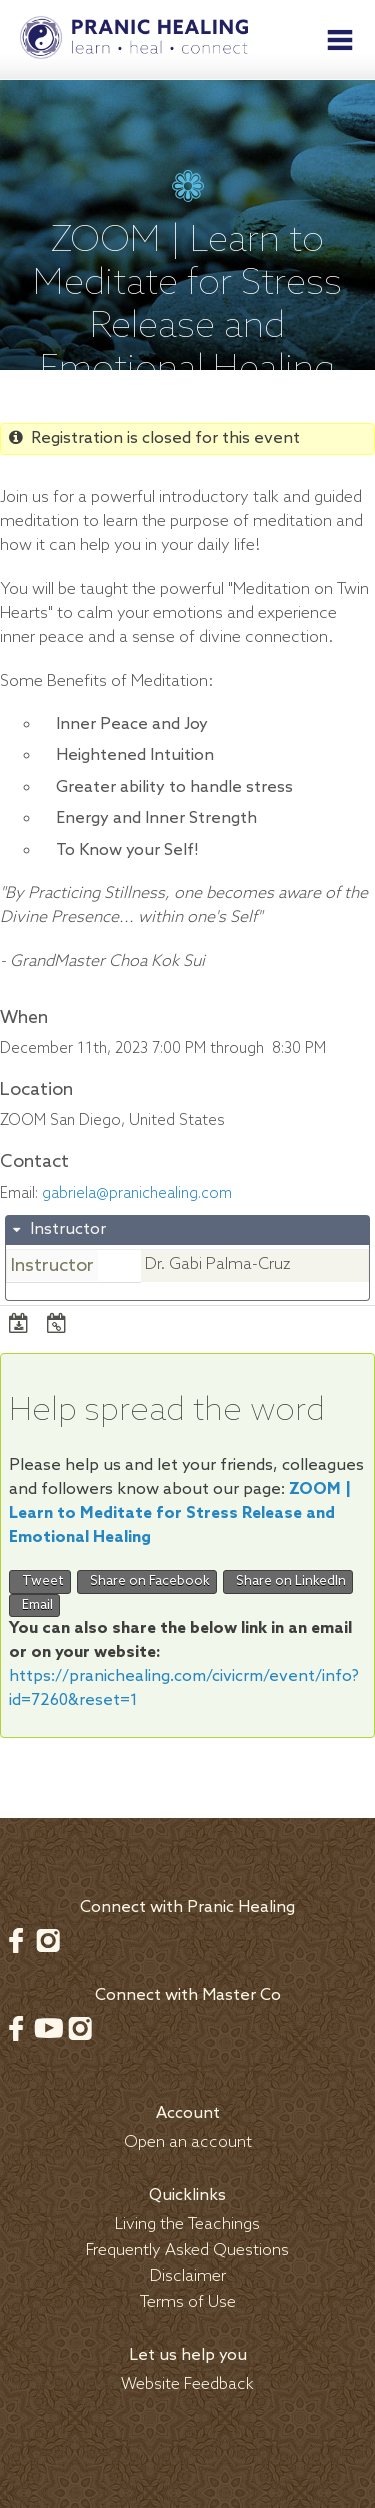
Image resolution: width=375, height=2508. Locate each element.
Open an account (188, 2142)
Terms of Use (188, 2302)
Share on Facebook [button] (147, 1581)
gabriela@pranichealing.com (137, 1194)
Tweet (40, 1581)
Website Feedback (187, 2384)
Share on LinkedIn (288, 1581)
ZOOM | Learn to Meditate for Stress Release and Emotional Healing (180, 1513)
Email (34, 1605)
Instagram (48, 1940)
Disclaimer (188, 2276)
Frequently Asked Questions (187, 2250)
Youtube (48, 2028)
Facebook (16, 1940)
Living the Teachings (187, 2224)
